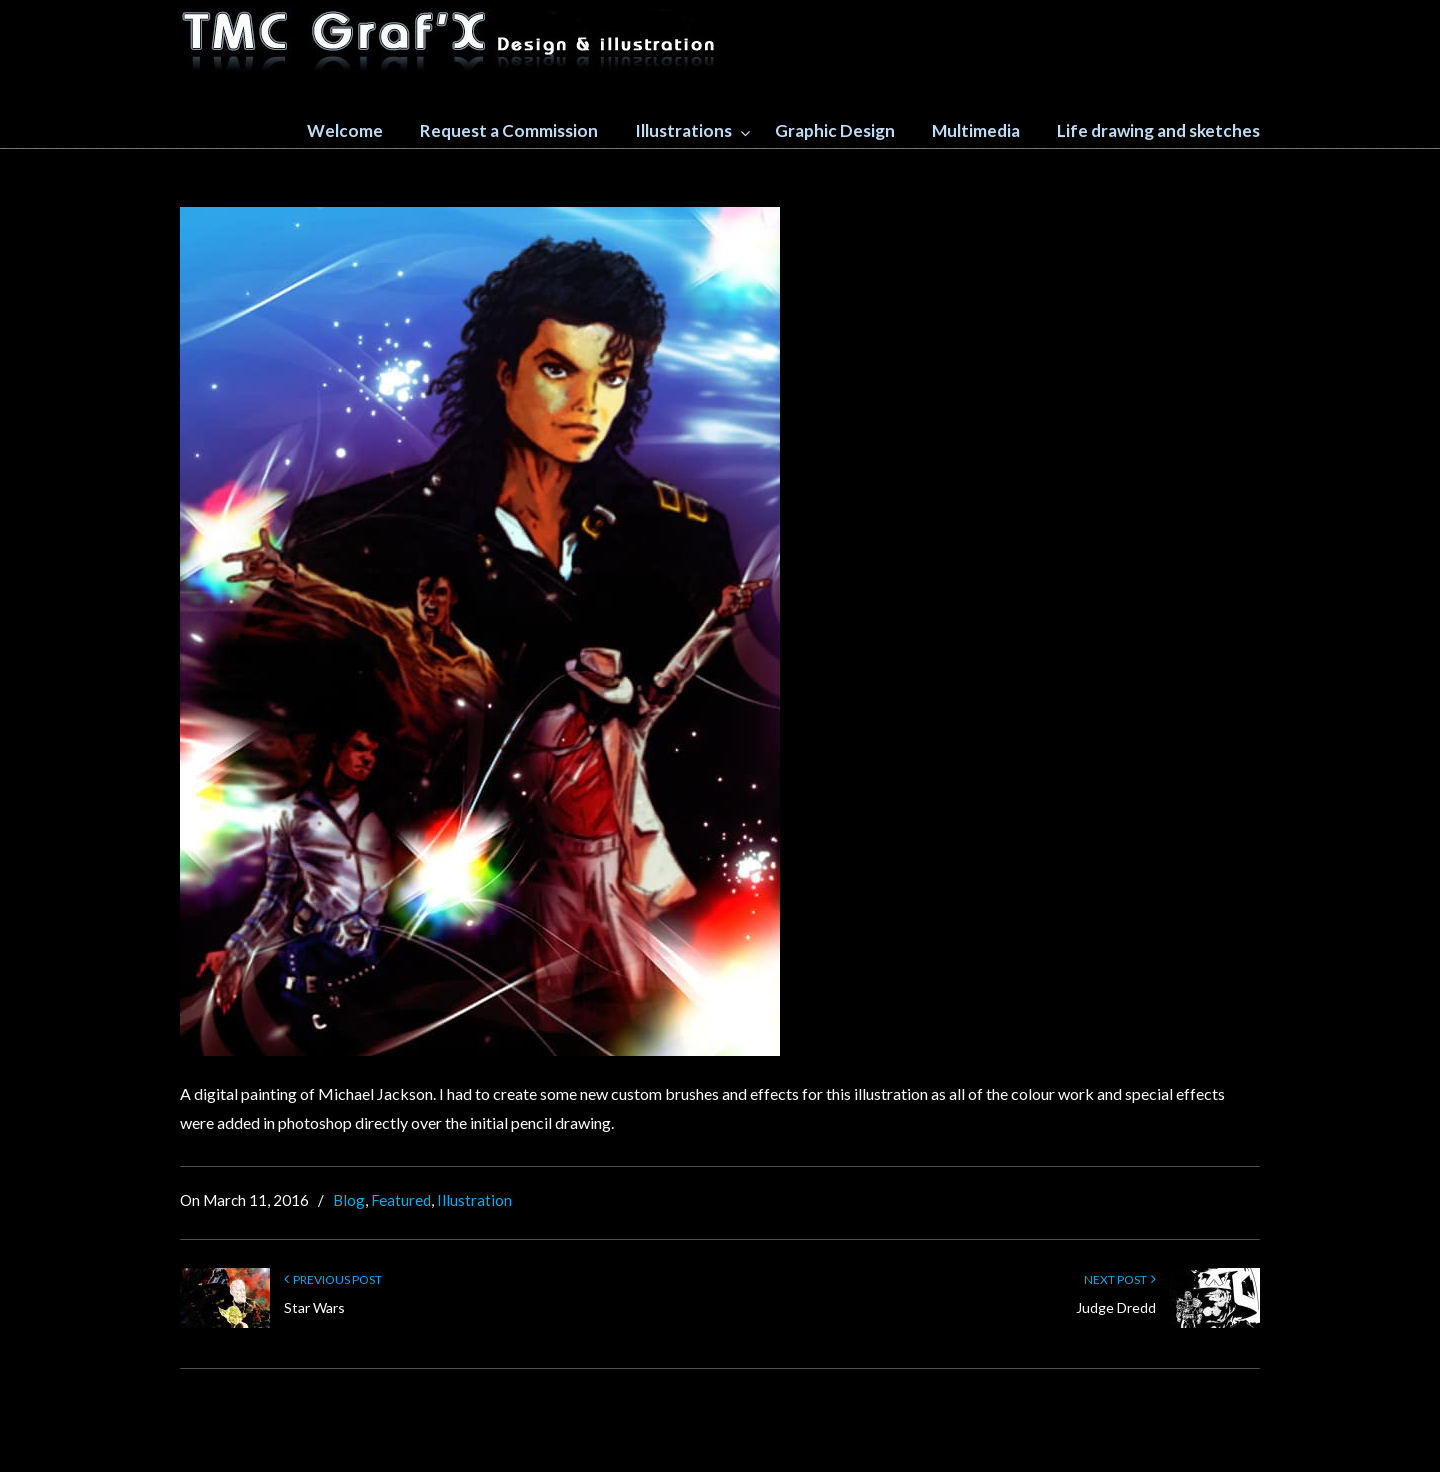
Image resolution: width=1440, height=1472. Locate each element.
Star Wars (314, 1307)
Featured (401, 1200)
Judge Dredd (1116, 1307)
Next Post (1120, 1279)
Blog (349, 1200)
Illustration (474, 1200)
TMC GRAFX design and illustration (450, 40)
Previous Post (333, 1279)
